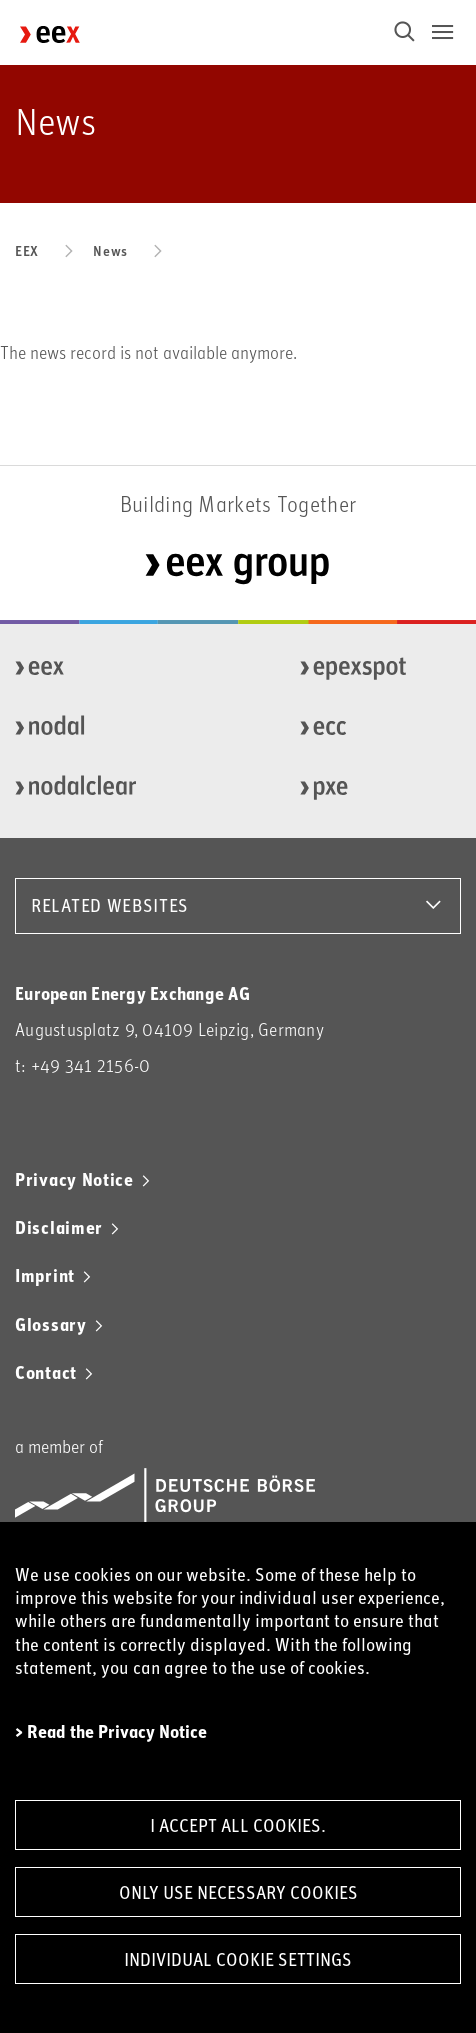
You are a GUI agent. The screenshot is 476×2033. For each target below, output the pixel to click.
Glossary (51, 1324)
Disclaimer (59, 1227)
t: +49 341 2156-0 (82, 1065)
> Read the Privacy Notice (111, 1731)
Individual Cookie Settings (238, 1959)
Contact (46, 1372)
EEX (27, 250)
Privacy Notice (74, 1179)
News (110, 250)
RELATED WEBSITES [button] (110, 905)
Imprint (45, 1275)
